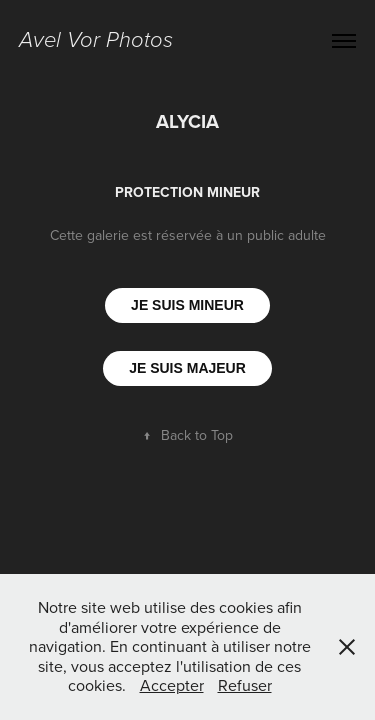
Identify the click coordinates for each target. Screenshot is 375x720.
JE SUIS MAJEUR (187, 368)
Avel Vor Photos (96, 41)
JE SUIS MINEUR (187, 305)
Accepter (172, 685)
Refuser (245, 685)
